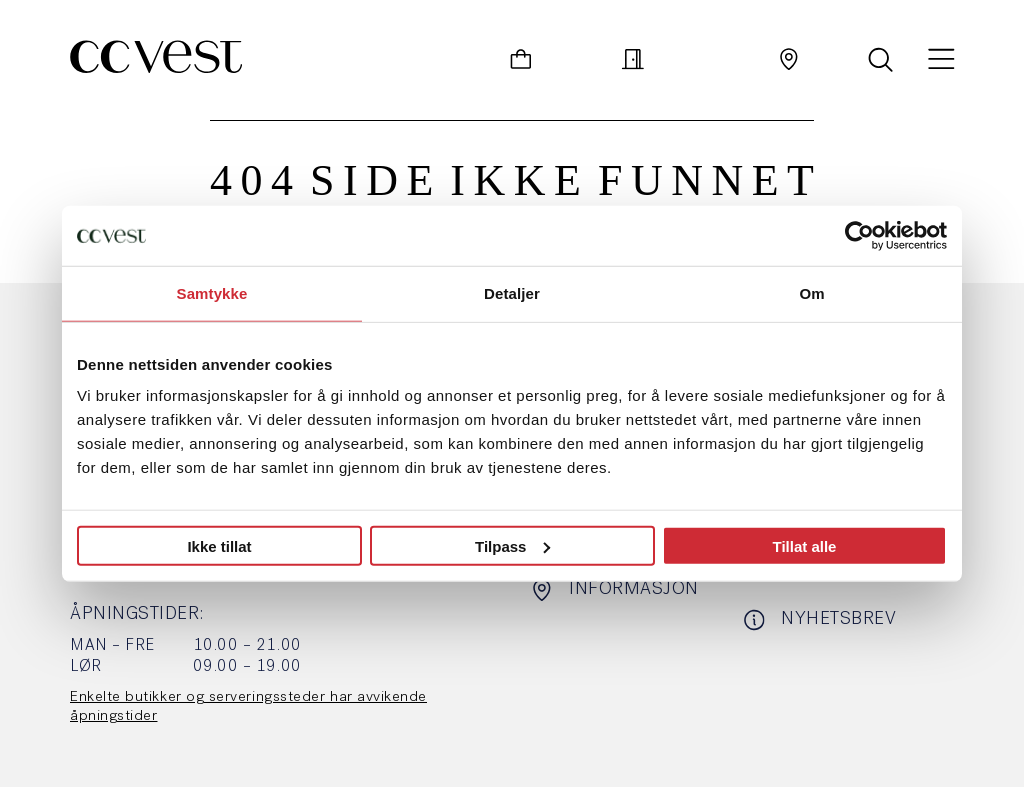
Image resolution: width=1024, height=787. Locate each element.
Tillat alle (805, 545)
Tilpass (512, 545)
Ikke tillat (219, 545)
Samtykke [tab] (212, 292)
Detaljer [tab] (512, 292)
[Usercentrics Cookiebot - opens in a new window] (859, 235)
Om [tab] (811, 292)
